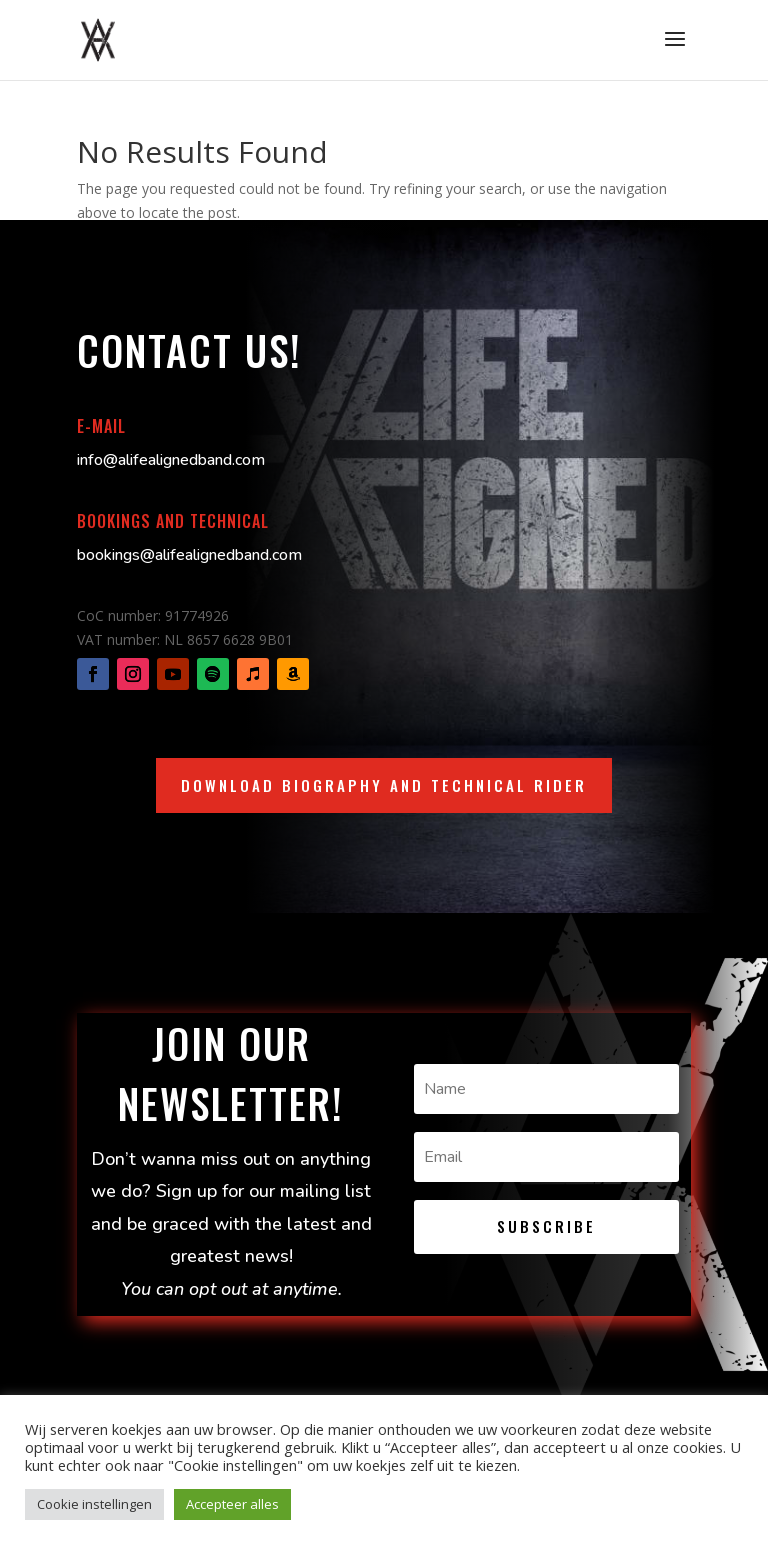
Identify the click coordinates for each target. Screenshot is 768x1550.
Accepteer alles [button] (232, 1504)
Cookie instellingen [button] (94, 1504)
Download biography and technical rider (384, 785)
